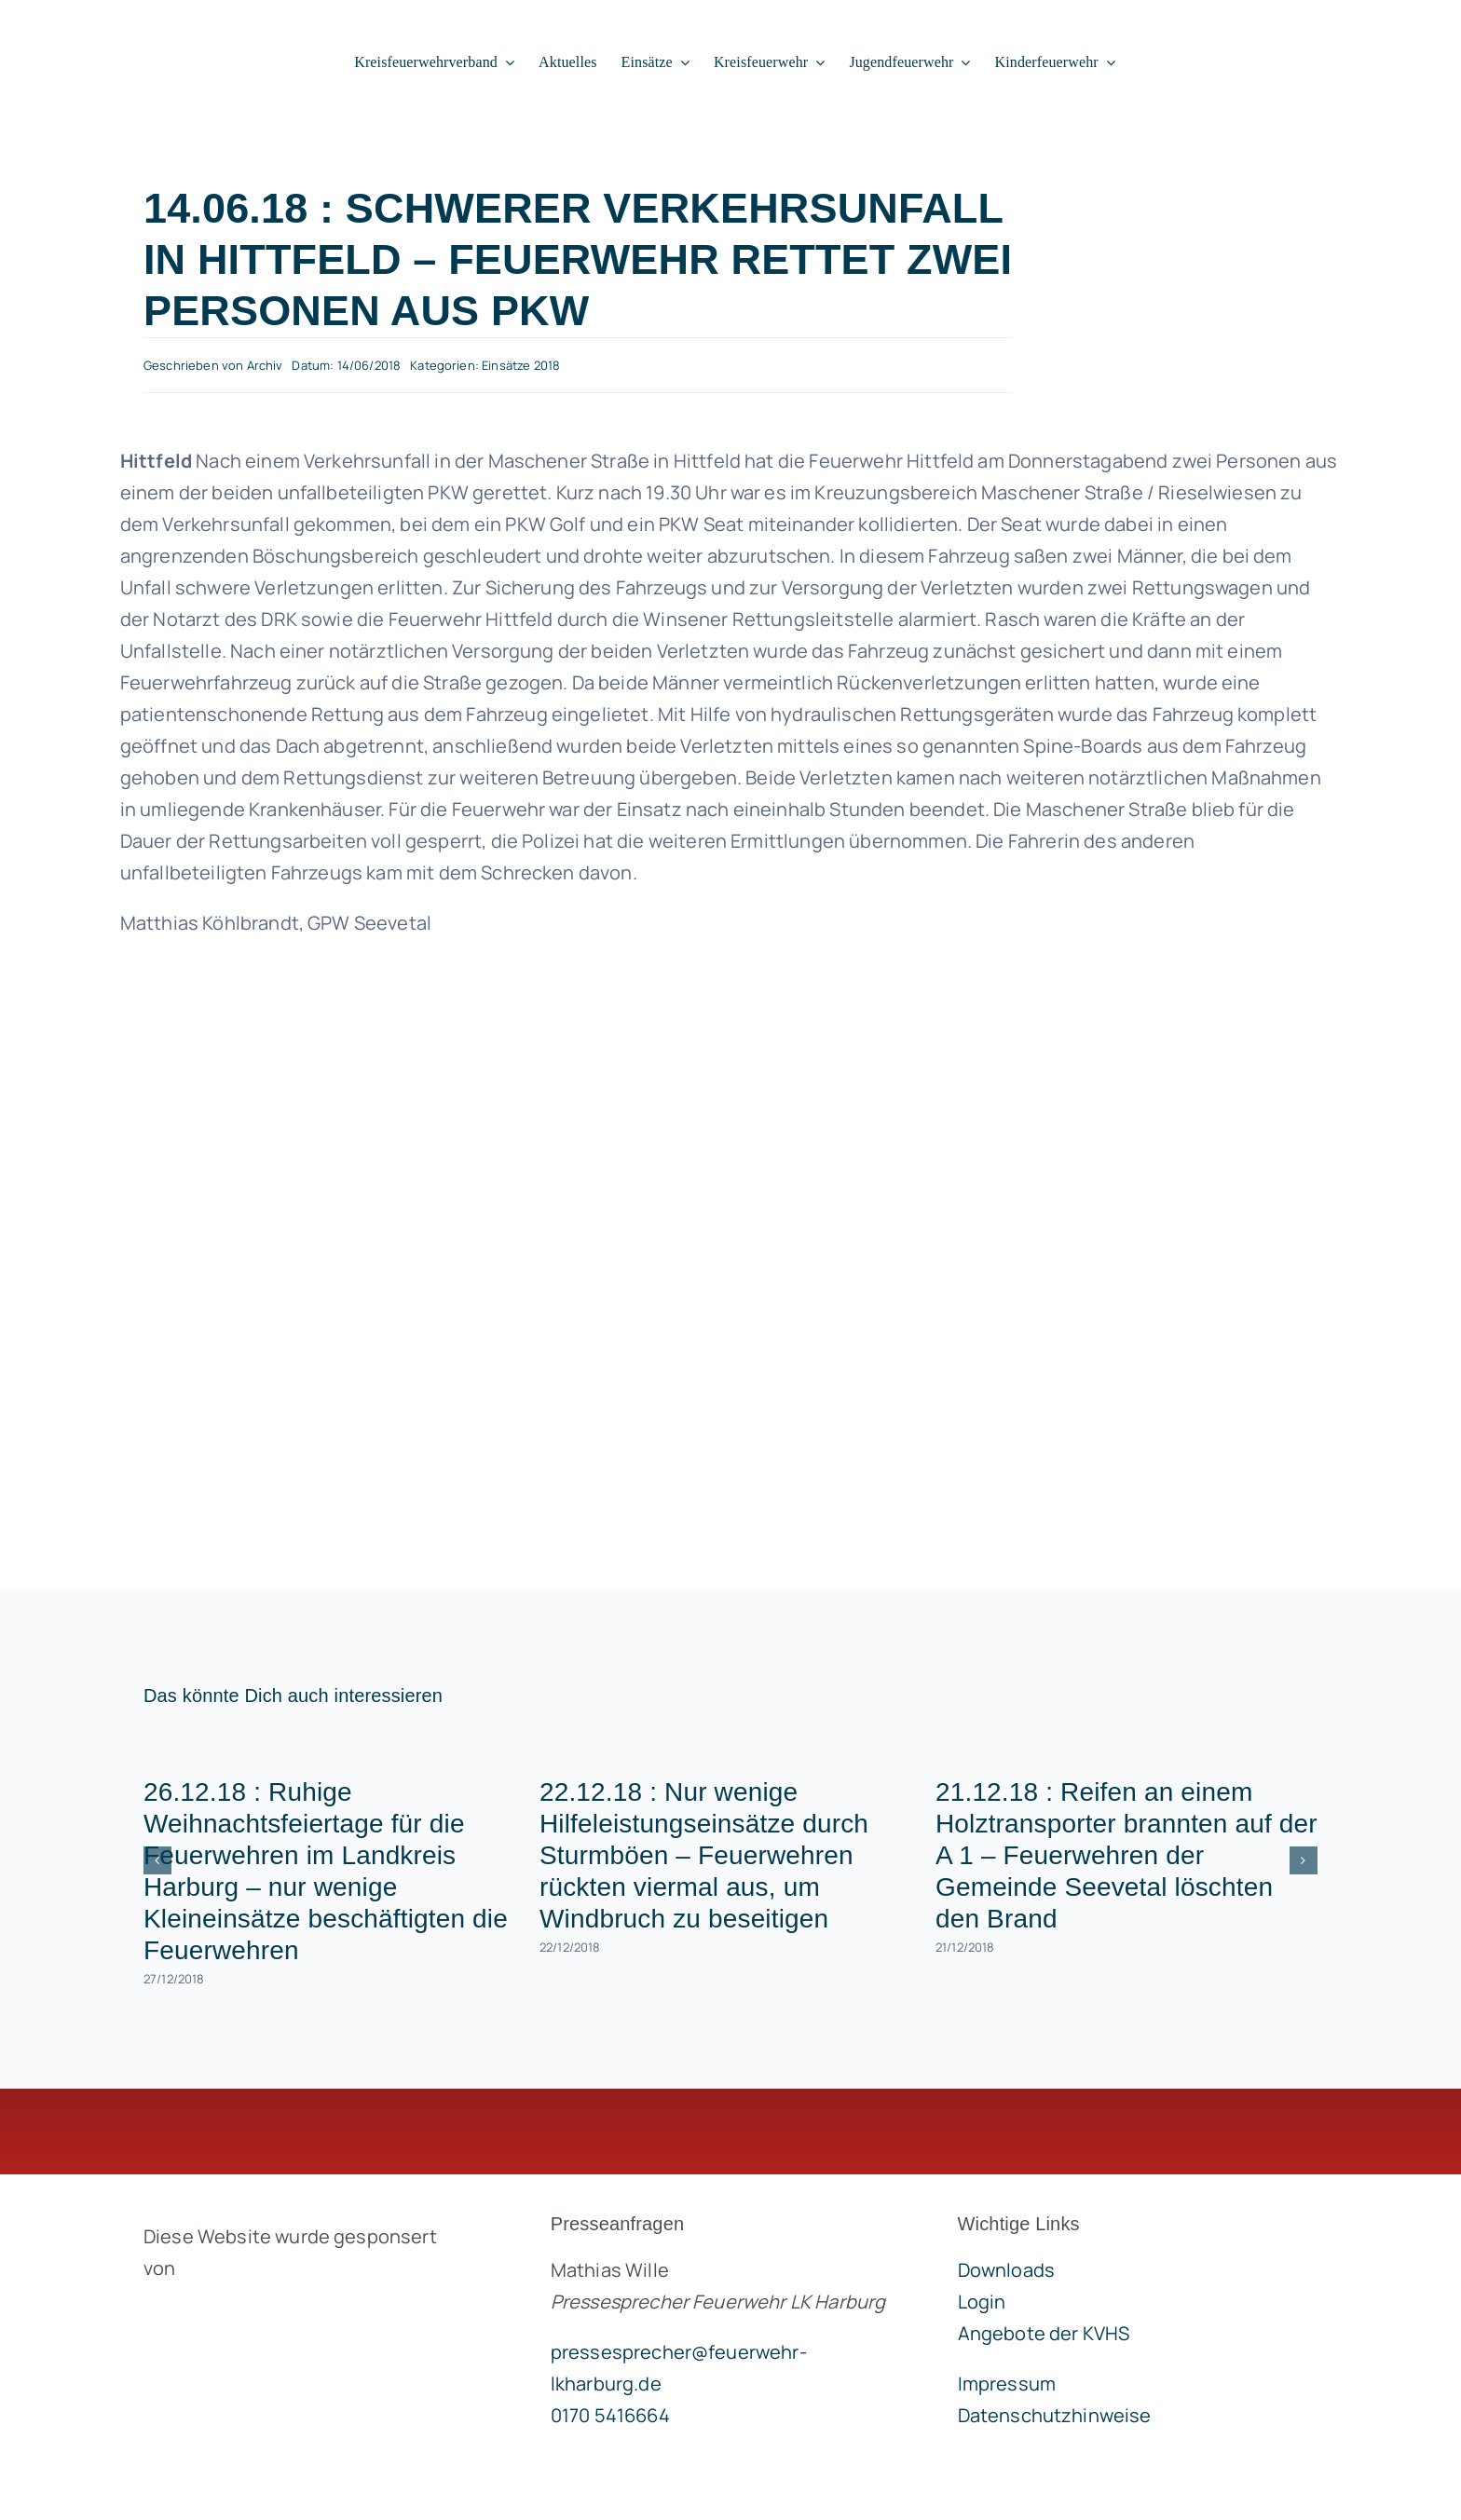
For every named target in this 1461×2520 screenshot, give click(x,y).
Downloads (1006, 2269)
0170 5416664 (610, 2415)
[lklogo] (150, 24)
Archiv (265, 365)
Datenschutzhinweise (1055, 2415)
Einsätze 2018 (521, 365)
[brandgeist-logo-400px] (283, 2311)
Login (982, 2301)
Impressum (1007, 2383)
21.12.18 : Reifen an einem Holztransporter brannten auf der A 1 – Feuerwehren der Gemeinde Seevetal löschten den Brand (1126, 1855)
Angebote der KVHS (1044, 2333)
